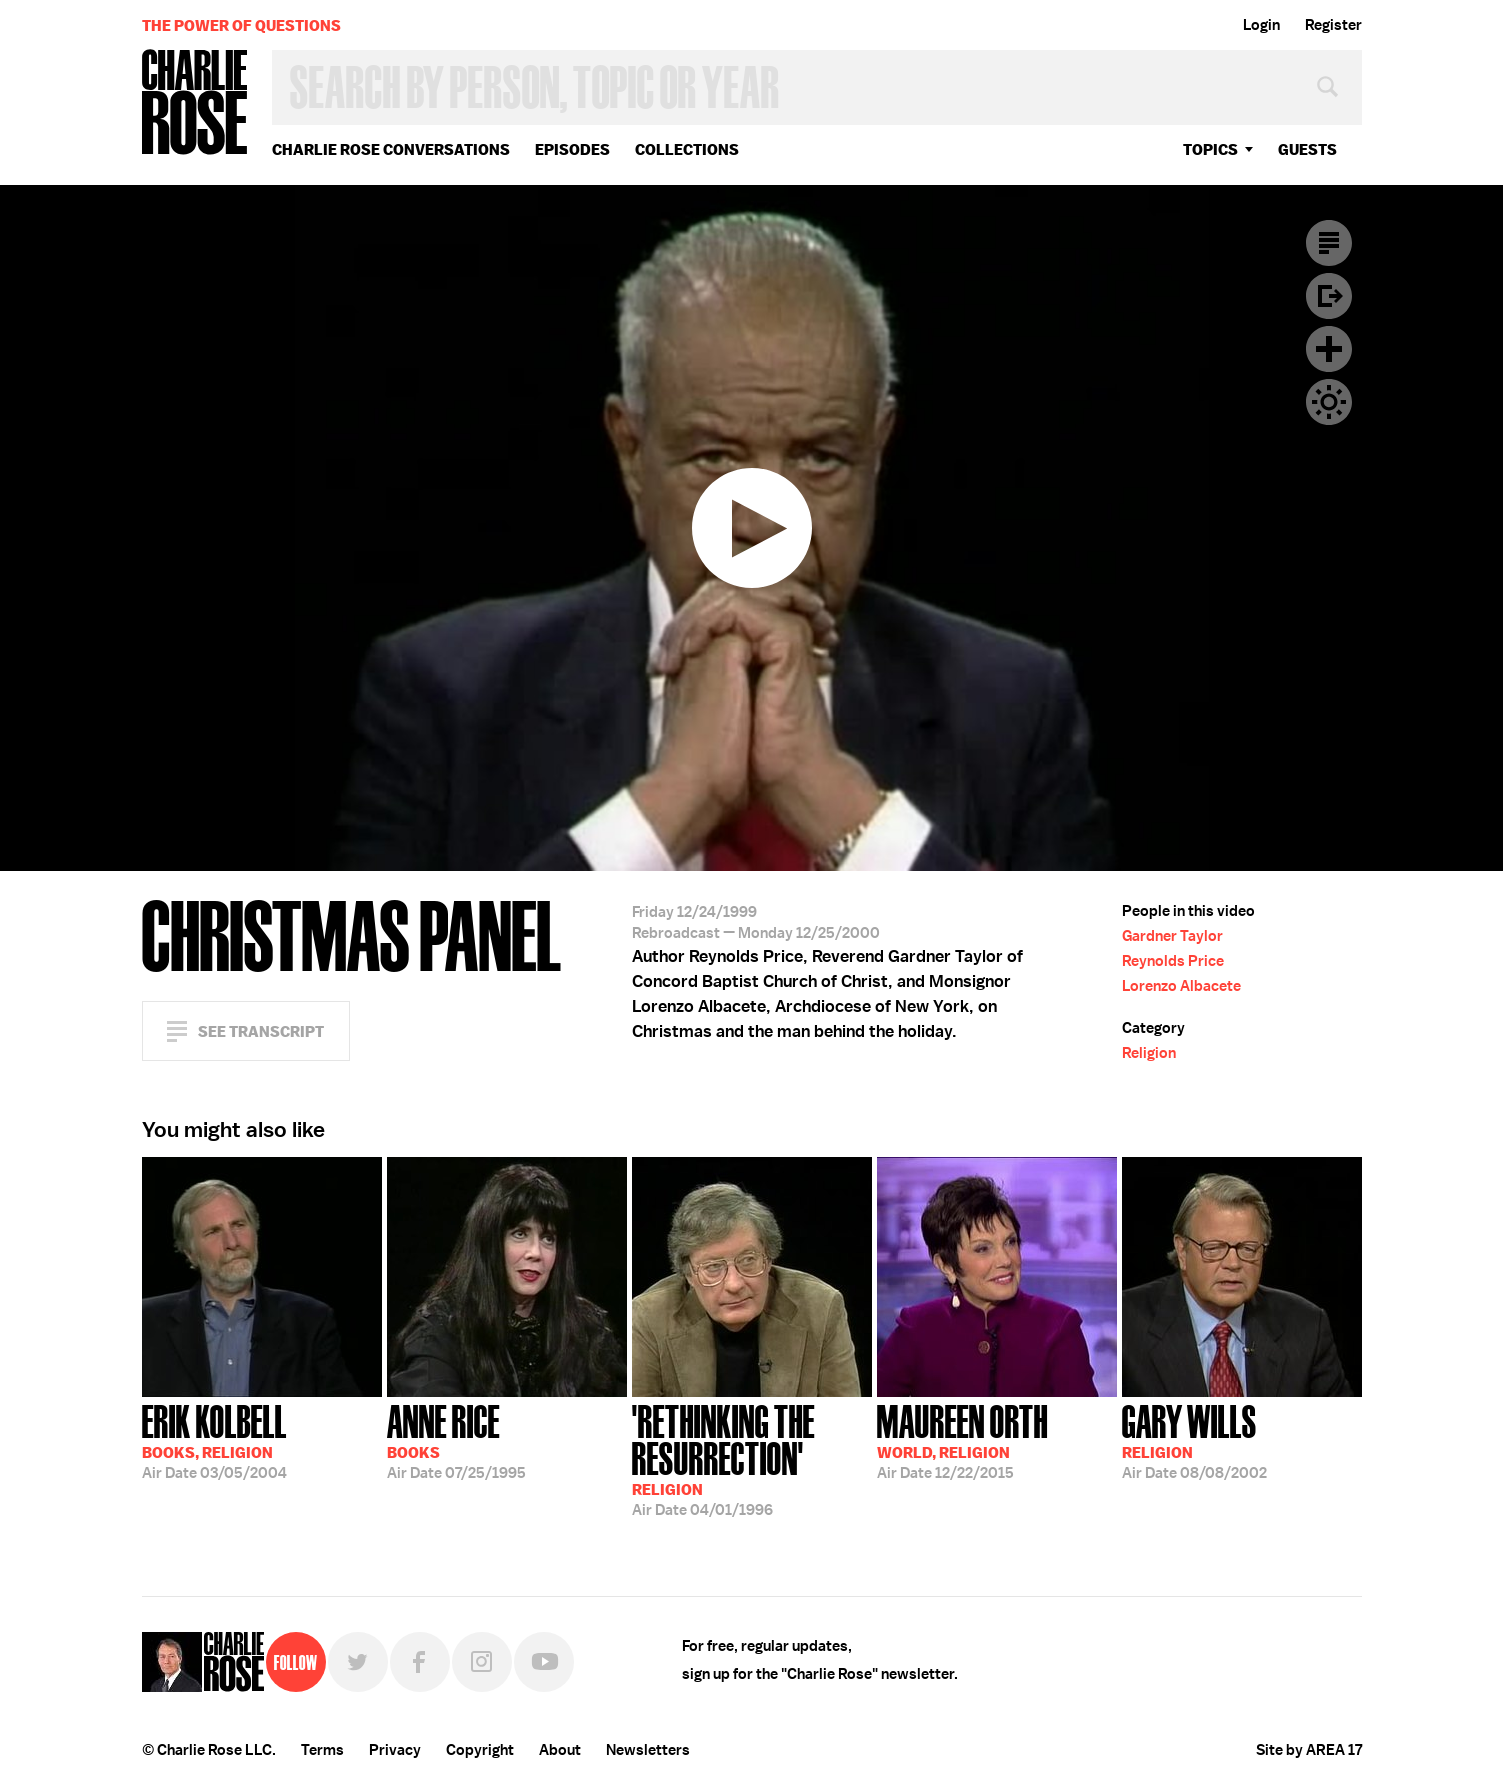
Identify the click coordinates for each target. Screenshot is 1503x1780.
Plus (1329, 349)
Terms (322, 1750)
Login (1261, 25)
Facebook (420, 1662)
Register (1333, 25)
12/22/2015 (962, 1440)
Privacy (395, 1750)
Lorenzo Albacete (1181, 986)
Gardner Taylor (1172, 936)
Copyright (480, 1750)
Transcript (1329, 243)
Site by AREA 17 (1309, 1750)
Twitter (358, 1662)
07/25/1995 (456, 1440)
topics (1210, 149)
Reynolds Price (1173, 961)
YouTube (544, 1662)
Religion (1149, 1053)
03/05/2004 (214, 1440)
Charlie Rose (195, 103)
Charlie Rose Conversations (391, 149)
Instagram (482, 1662)
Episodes (572, 149)
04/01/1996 (752, 1458)
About (560, 1750)
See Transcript (261, 1031)
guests (1307, 149)
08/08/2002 (1194, 1440)
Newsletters (648, 1750)
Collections (687, 149)
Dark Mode (1329, 402)
